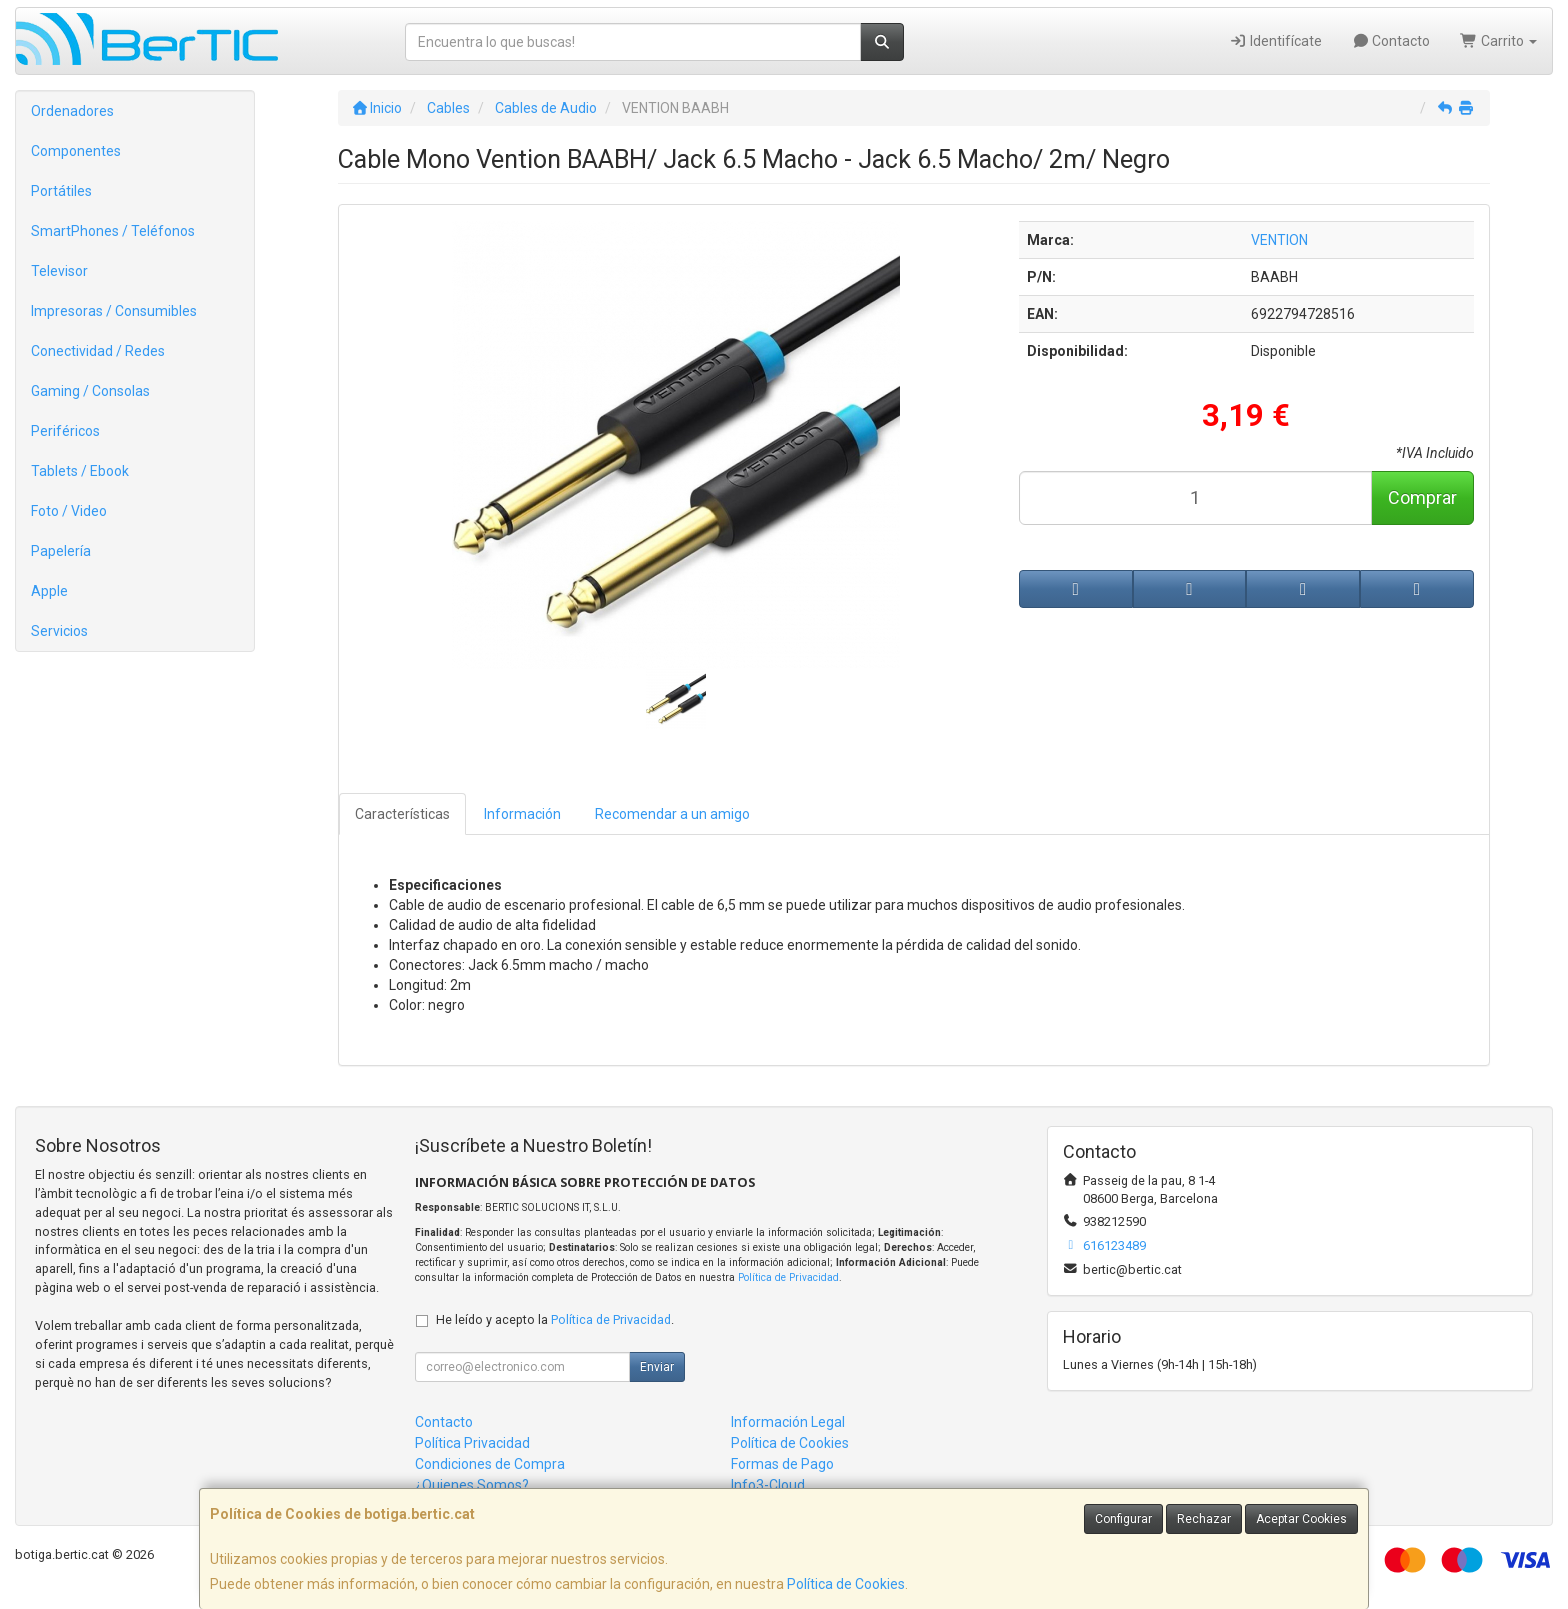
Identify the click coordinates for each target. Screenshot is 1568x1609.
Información (522, 814)
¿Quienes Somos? (472, 1485)
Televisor (59, 271)
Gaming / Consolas (90, 391)
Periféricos (65, 431)
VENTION (1279, 240)
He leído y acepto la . (555, 1319)
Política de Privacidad (788, 1277)
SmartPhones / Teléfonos (113, 231)
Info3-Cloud (768, 1485)
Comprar (1422, 497)
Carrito (1498, 41)
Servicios (59, 631)
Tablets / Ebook (80, 471)
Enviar (657, 1367)
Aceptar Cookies (1301, 1519)
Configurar (1123, 1519)
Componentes (76, 151)
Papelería (61, 551)
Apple (49, 591)
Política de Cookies (846, 1584)
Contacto (1391, 41)
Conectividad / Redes (98, 351)
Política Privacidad (472, 1443)
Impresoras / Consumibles (114, 311)
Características (402, 814)
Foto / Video (69, 511)
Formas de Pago (782, 1464)
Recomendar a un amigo (672, 814)
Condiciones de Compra (490, 1464)
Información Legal (788, 1422)
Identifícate (1275, 41)
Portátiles (61, 191)
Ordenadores (72, 111)
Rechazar (1204, 1519)
